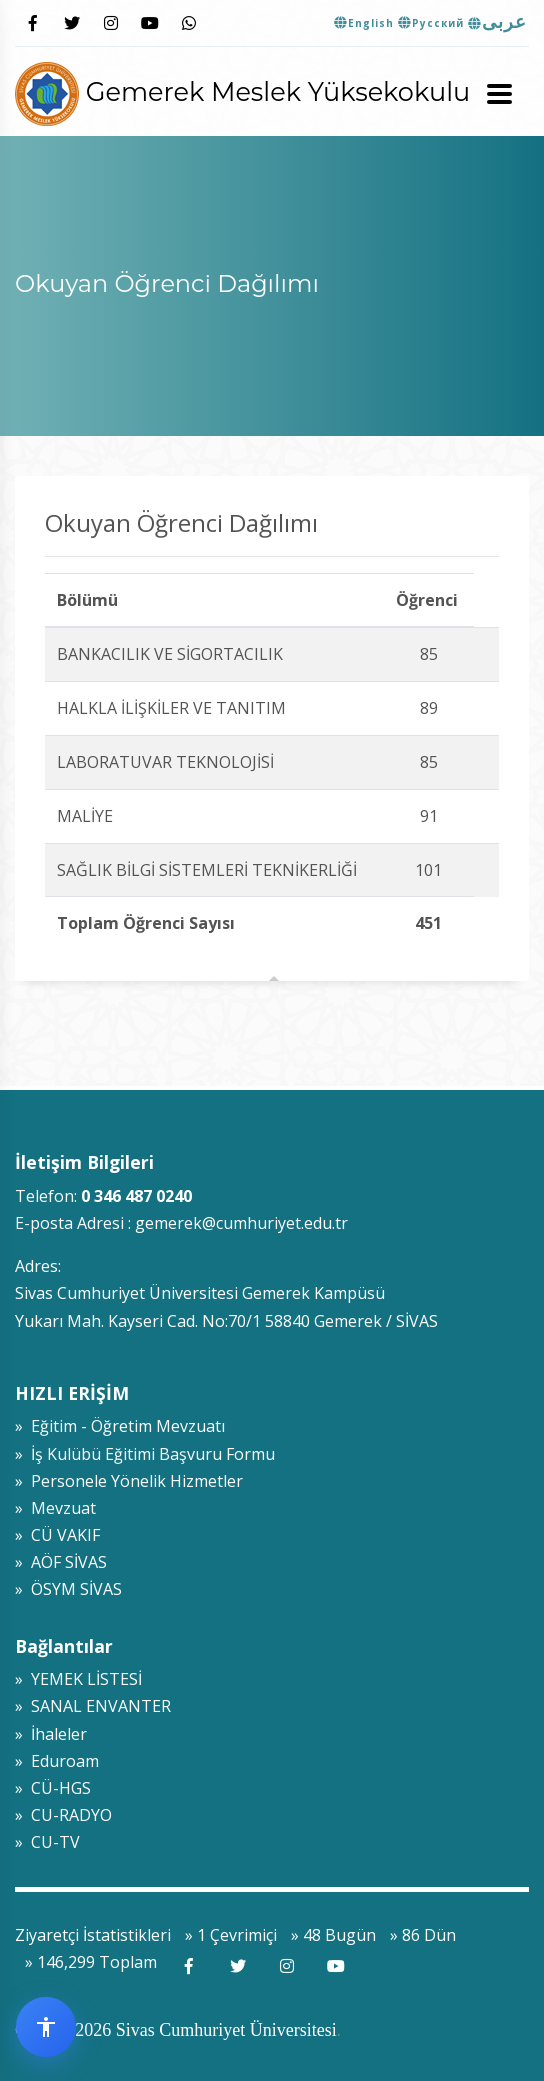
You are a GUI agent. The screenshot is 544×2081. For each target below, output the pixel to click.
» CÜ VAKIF (57, 1535)
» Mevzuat (55, 1508)
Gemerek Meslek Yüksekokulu (242, 91)
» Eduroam (57, 1761)
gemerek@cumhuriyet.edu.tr (241, 1223)
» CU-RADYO (63, 1815)
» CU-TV (47, 1842)
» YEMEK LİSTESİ (78, 1679)
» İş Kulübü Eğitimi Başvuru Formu (145, 1454)
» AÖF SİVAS (61, 1562)
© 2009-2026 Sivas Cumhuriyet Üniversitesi (176, 2030)
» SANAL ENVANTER (93, 1706)
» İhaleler (51, 1734)
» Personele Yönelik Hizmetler (129, 1481)
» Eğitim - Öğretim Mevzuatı (120, 1426)
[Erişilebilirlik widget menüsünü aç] (46, 2027)
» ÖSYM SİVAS (68, 1589)
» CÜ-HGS (53, 1788)
